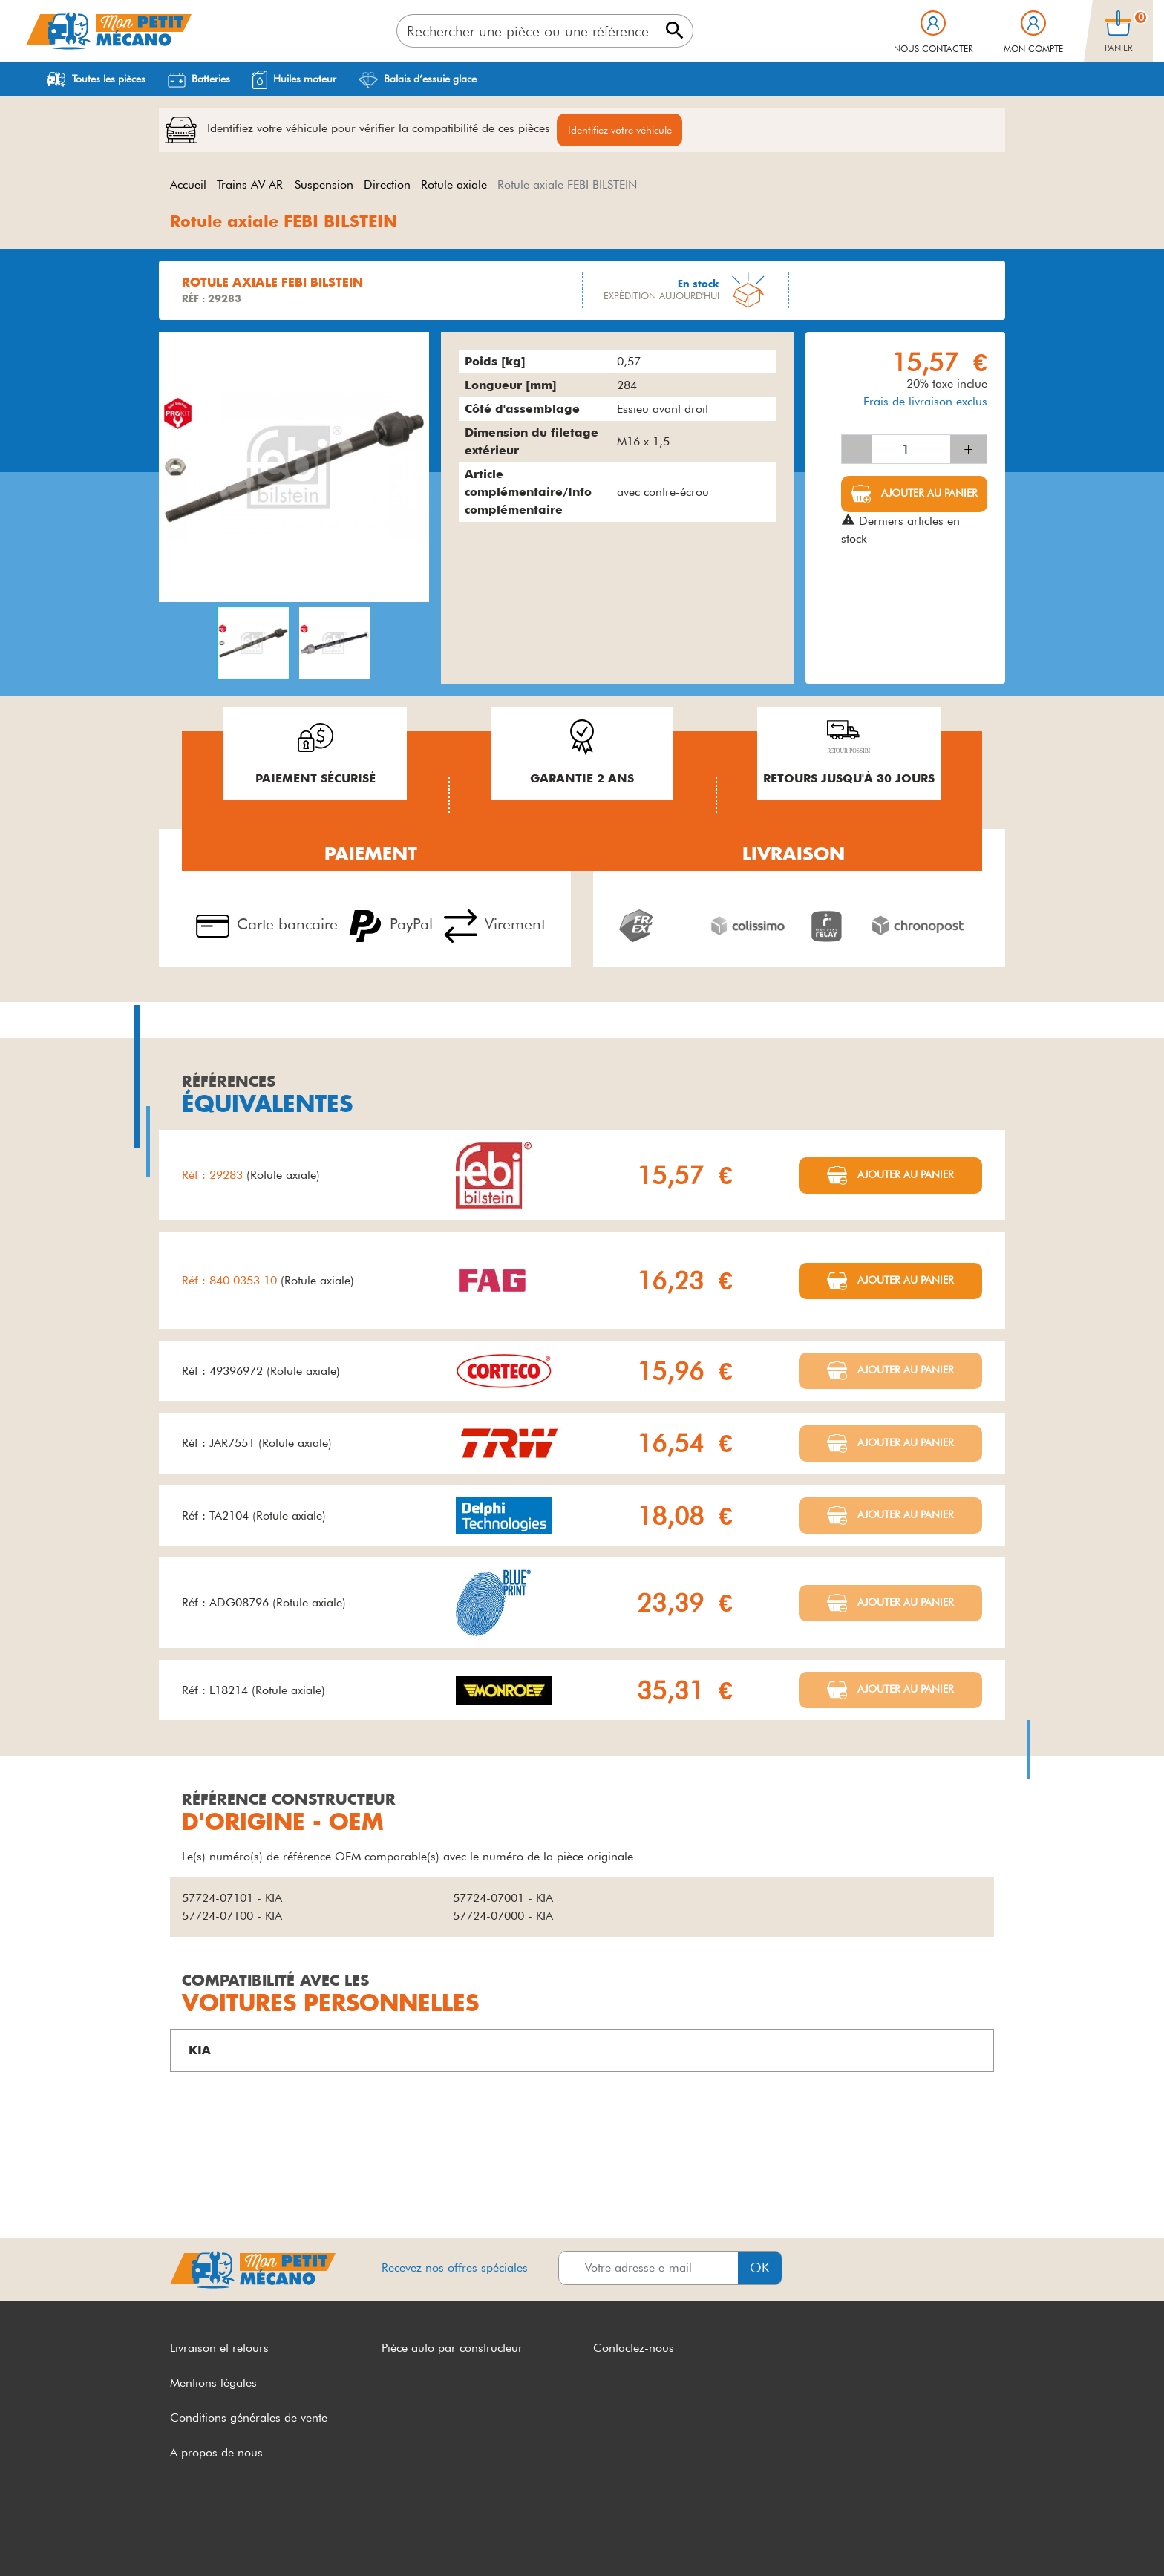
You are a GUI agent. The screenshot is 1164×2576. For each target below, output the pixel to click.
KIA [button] (200, 2052)
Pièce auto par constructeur (452, 2350)
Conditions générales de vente (248, 2420)
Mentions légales (213, 2385)
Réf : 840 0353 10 (231, 1282)
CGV (182, 2537)
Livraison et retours (219, 2350)
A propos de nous (216, 2454)
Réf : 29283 (214, 1177)
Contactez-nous (633, 2350)
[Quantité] (911, 451)
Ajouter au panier (928, 495)
